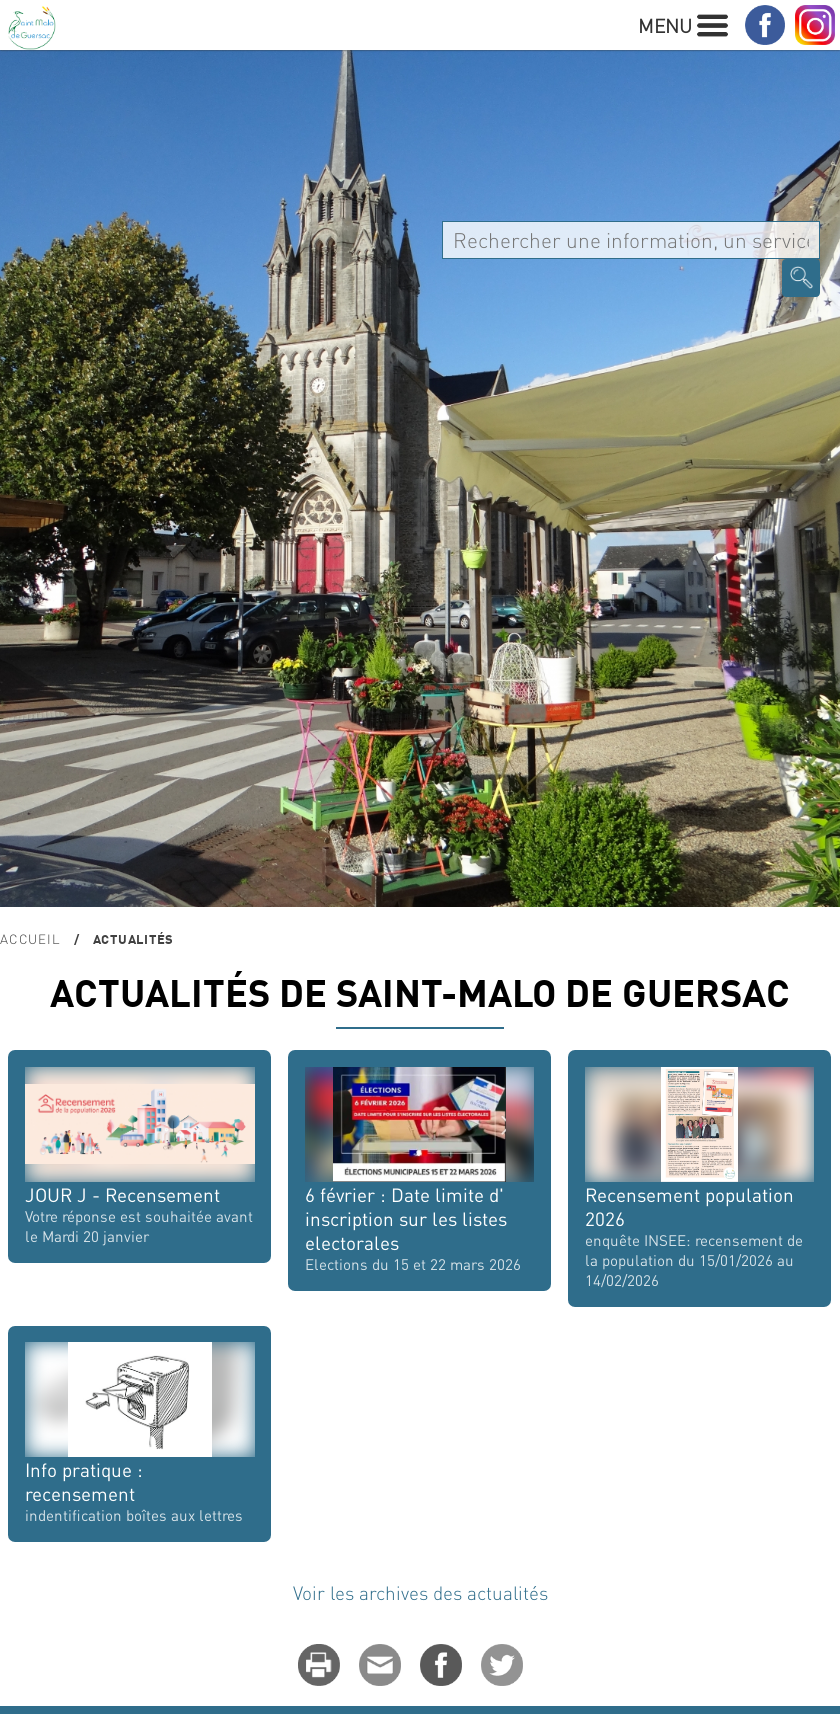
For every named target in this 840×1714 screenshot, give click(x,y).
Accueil (30, 938)
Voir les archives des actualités (420, 1592)
